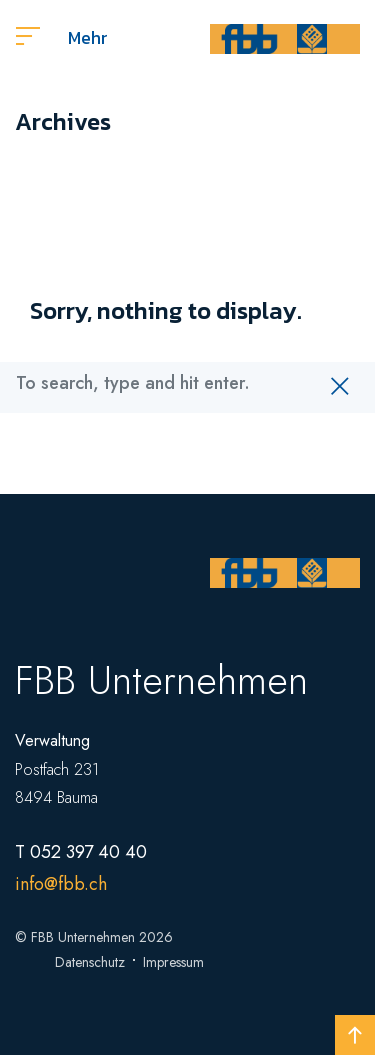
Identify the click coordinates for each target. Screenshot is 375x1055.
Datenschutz (90, 962)
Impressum (173, 962)
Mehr (62, 37)
